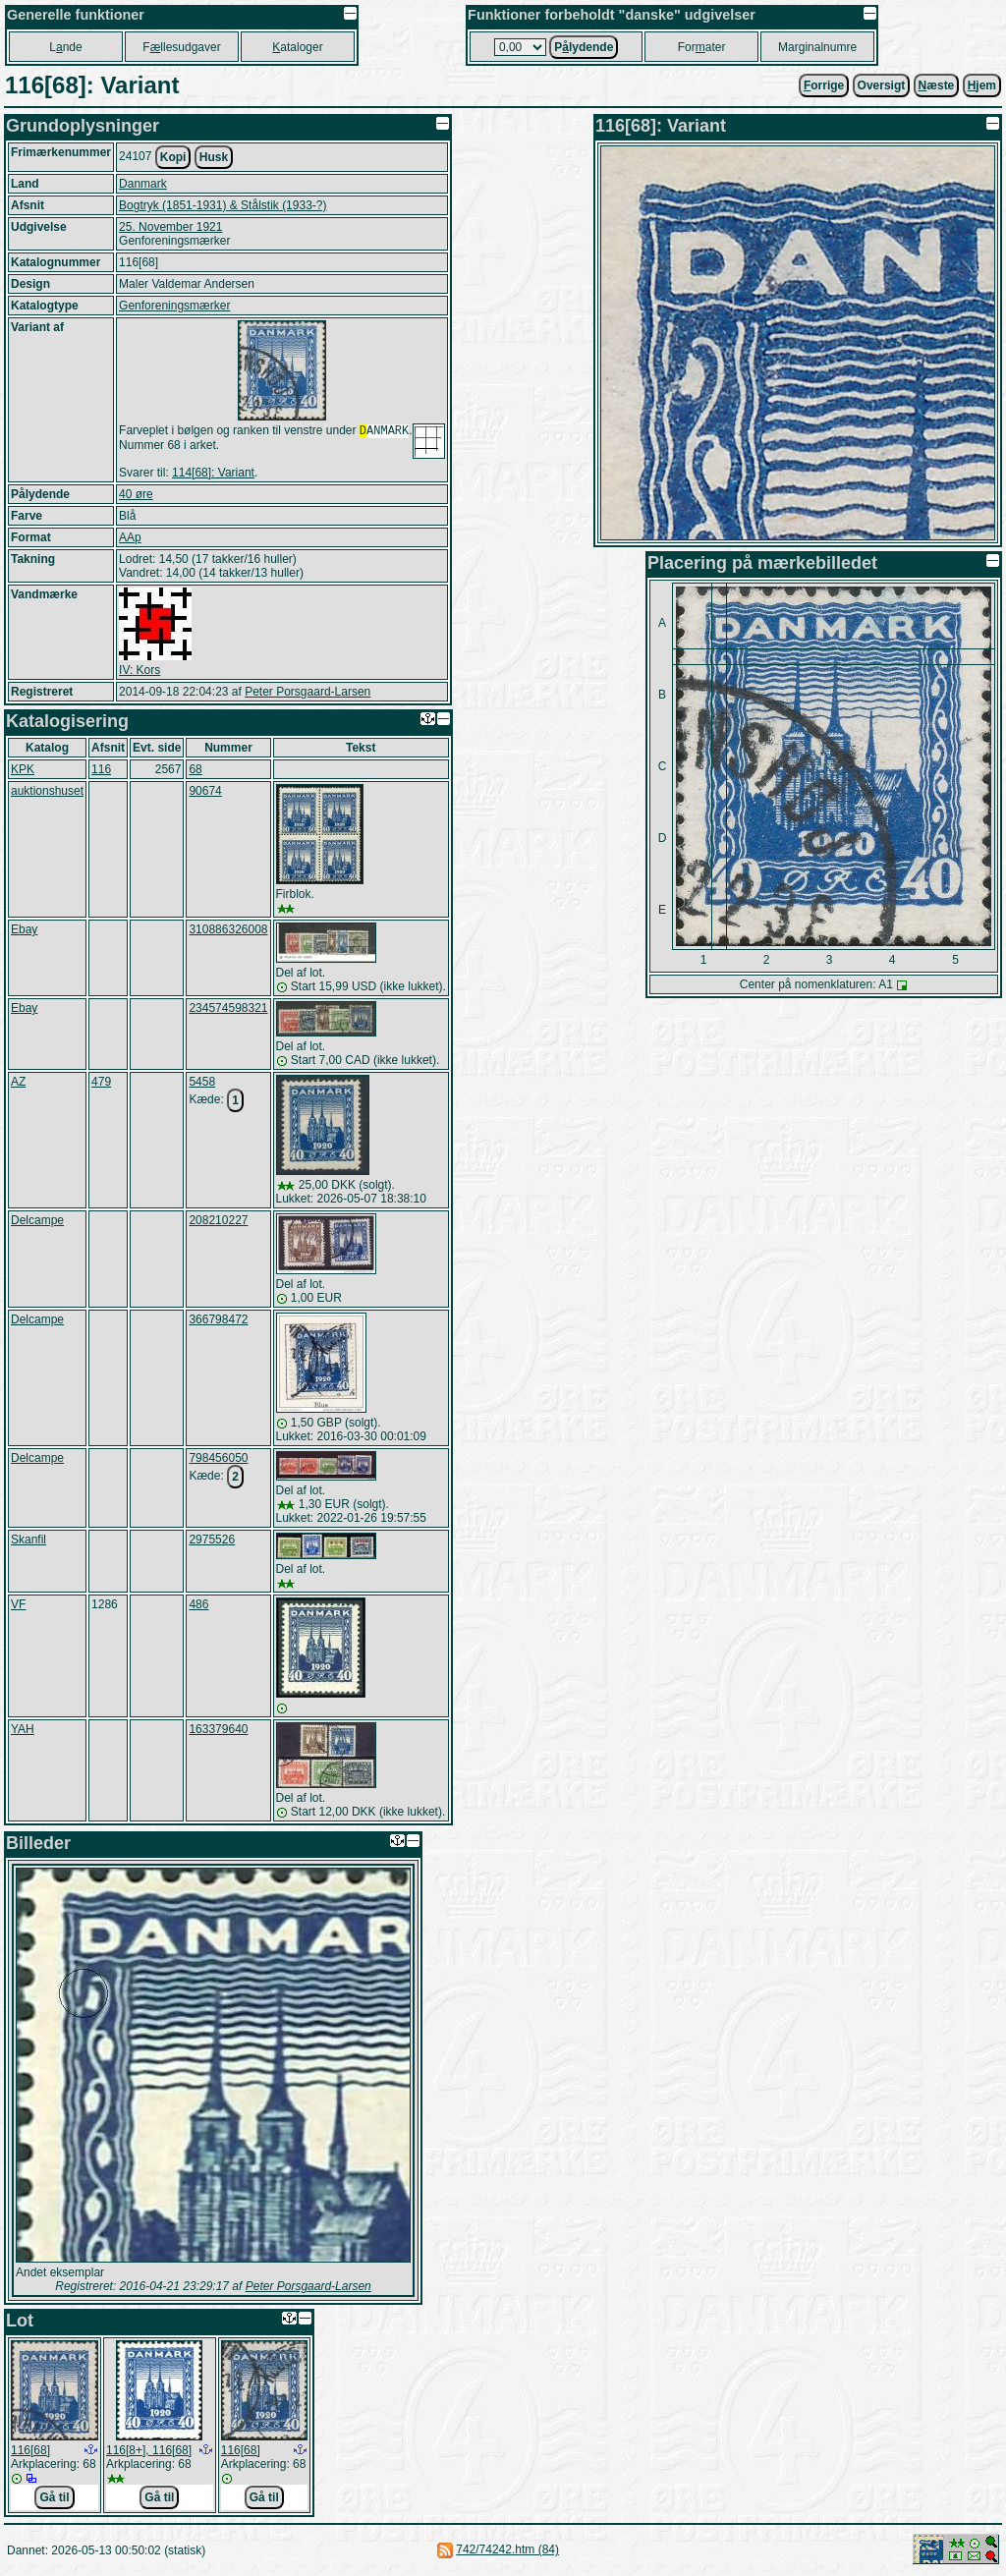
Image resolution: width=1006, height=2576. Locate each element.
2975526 (212, 1541)
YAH (22, 1731)
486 (198, 1606)
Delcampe (37, 1222)
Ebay (24, 931)
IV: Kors (139, 672)
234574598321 (228, 1010)
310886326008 (228, 931)
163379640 (218, 1731)
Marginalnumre (817, 47)
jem (982, 85)
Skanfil (28, 1541)
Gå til (54, 2499)
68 (195, 771)
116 (101, 771)
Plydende (583, 47)
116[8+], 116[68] (149, 2452)
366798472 (218, 1321)
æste (937, 85)
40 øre (136, 496)
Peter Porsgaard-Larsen (307, 693)
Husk (213, 157)
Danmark (143, 184)
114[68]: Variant (213, 474)
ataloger (297, 47)
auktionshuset (47, 793)
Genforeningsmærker (174, 305)
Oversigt (882, 85)
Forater (702, 47)
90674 (205, 793)
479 (101, 1084)
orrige (824, 85)
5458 (202, 1084)
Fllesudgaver (181, 47)
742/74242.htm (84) (507, 2551)
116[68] (30, 2452)
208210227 (218, 1222)
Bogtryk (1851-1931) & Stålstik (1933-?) (222, 205)
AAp (130, 539)
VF (18, 1606)
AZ (18, 1084)
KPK (22, 771)
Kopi (173, 157)
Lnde (65, 47)
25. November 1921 (170, 227)
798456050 (218, 1460)
